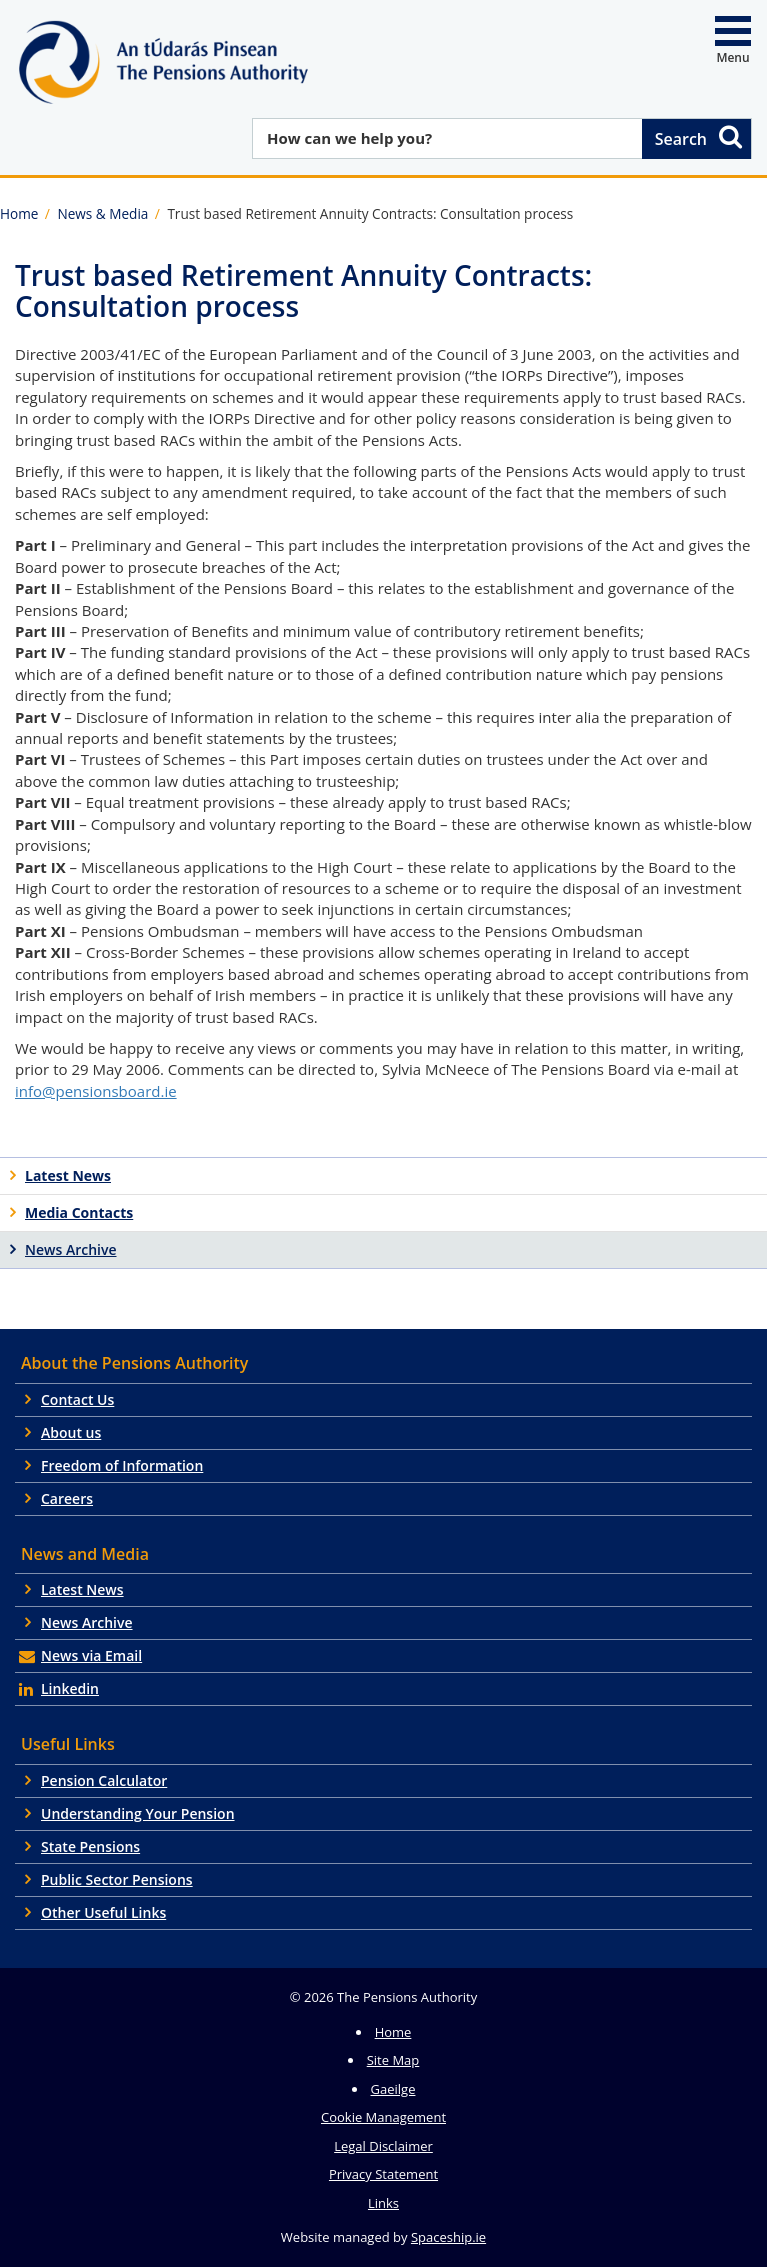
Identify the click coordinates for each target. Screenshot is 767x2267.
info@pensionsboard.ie (96, 1091)
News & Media (102, 213)
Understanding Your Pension (138, 1813)
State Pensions (90, 1846)
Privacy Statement (383, 2174)
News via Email (91, 1655)
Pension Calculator (104, 1780)
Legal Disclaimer (383, 2146)
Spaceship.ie (448, 2237)
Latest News (82, 1589)
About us (71, 1432)
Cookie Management (383, 2117)
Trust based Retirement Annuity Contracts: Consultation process (370, 213)
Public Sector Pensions (117, 1879)
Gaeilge (393, 2089)
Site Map (393, 2060)
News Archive (87, 1622)
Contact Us (77, 1399)
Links (383, 2203)
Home (19, 213)
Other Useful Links (103, 1912)
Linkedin (70, 1688)
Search (700, 136)
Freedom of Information (122, 1465)
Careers (67, 1498)
